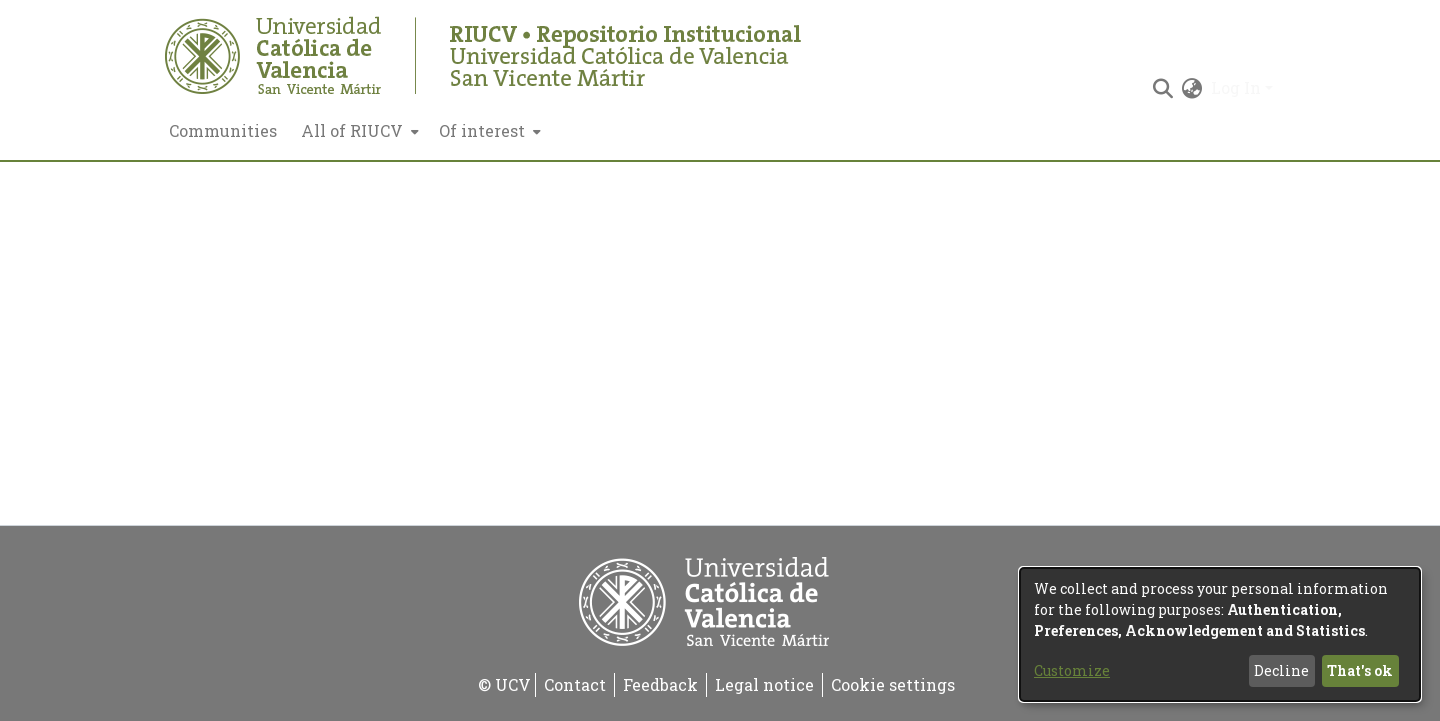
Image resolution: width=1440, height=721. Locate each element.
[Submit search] (1163, 88)
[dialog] (1220, 634)
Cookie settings (893, 684)
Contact (575, 684)
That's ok (1360, 670)
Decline (1281, 670)
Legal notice (764, 684)
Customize (1072, 670)
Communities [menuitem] (223, 130)
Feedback (660, 684)
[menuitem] (358, 131)
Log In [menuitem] (1236, 87)
